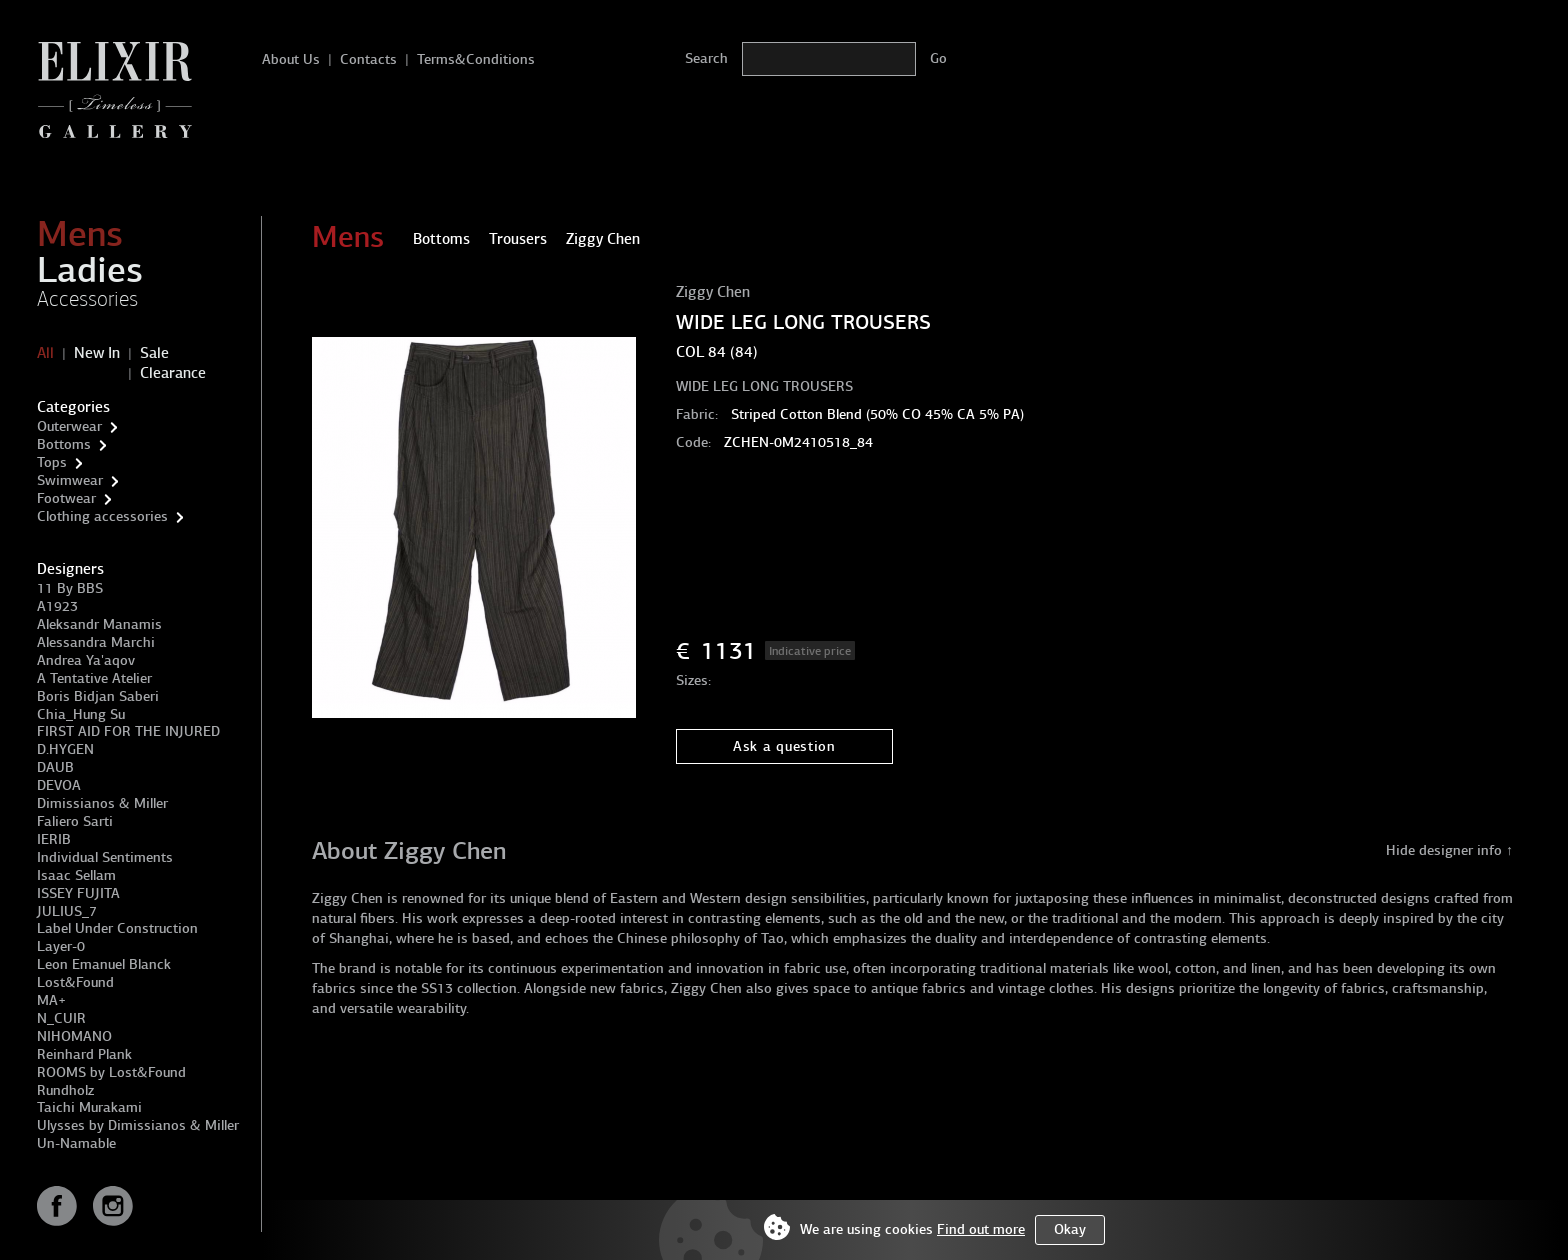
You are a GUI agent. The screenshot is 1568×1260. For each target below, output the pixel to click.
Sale (154, 353)
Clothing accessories (102, 516)
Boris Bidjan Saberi (98, 696)
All (45, 353)
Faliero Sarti (75, 821)
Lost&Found (75, 982)
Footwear (66, 498)
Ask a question (784, 746)
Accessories (87, 299)
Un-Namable (76, 1143)
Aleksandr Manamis (99, 624)
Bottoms (64, 444)
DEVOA (59, 785)
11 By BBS (70, 588)
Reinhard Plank (84, 1054)
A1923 (57, 606)
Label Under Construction (117, 928)
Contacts (368, 59)
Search (706, 58)
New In (97, 353)
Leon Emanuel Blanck (104, 964)
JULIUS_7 (67, 911)
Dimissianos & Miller (102, 803)
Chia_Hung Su (81, 714)
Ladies (90, 270)
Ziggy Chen (713, 292)
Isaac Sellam (76, 875)
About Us (291, 59)
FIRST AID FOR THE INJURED (128, 731)
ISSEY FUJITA (78, 893)
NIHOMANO (74, 1036)
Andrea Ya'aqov (86, 660)
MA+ (51, 1000)
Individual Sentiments (105, 857)
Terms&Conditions (476, 59)
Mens (80, 234)
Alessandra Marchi (96, 642)
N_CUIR (61, 1018)
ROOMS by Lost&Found (111, 1072)
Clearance (173, 373)
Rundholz (65, 1090)
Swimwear (70, 480)
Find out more (981, 1229)
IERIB (54, 839)
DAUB (55, 767)
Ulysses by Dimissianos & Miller (138, 1125)
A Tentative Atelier (94, 678)
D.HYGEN (65, 749)
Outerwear (69, 426)
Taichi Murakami (89, 1107)
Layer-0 (61, 946)
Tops (52, 462)
